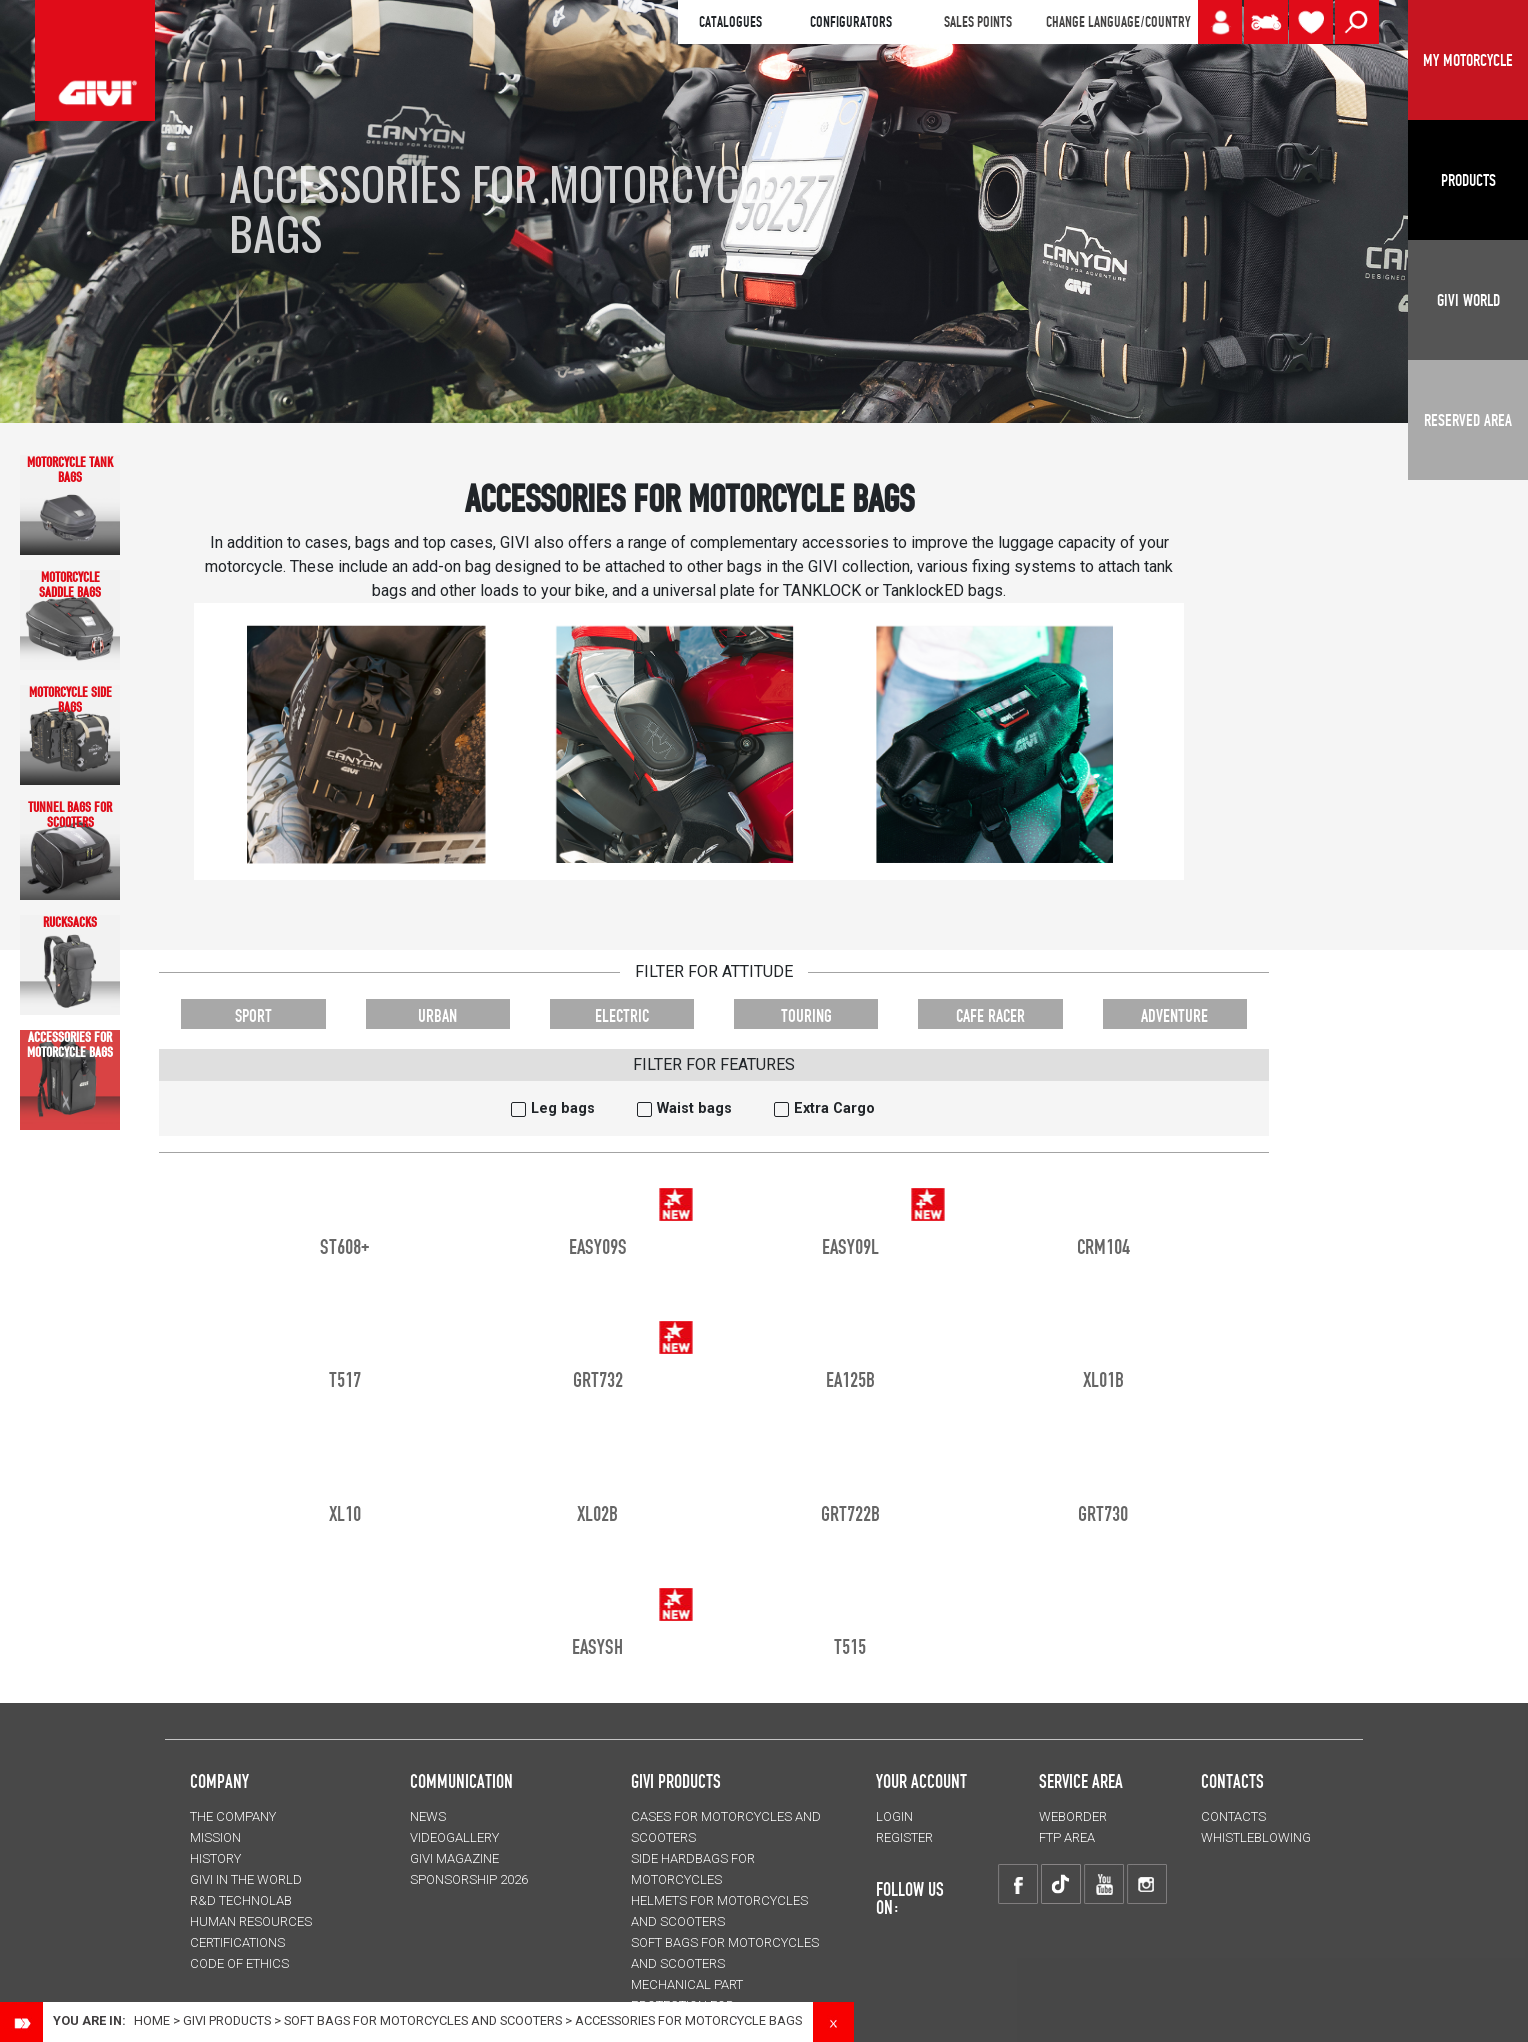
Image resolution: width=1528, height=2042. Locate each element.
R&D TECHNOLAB (241, 1900)
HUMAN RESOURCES (251, 1921)
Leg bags (563, 1108)
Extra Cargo (834, 1108)
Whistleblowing (1256, 1837)
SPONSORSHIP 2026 (469, 1879)
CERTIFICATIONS (237, 1942)
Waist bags (694, 1108)
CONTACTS (1233, 1816)
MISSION (215, 1837)
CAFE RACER (990, 1015)
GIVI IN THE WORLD (246, 1879)
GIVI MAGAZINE (454, 1858)
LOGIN (894, 1816)
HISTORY (215, 1858)
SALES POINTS (978, 22)
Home (152, 2020)
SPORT (253, 1015)
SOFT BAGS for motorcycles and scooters (423, 2020)
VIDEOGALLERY (454, 1837)
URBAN (437, 1015)
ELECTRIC (622, 1015)
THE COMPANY (233, 1816)
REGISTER (904, 1837)
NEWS (428, 1816)
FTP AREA (1067, 1837)
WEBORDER (1073, 1816)
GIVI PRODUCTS (676, 1781)
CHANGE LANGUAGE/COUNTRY (1118, 22)
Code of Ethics (239, 1963)
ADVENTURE (1174, 1015)
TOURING (806, 1015)
